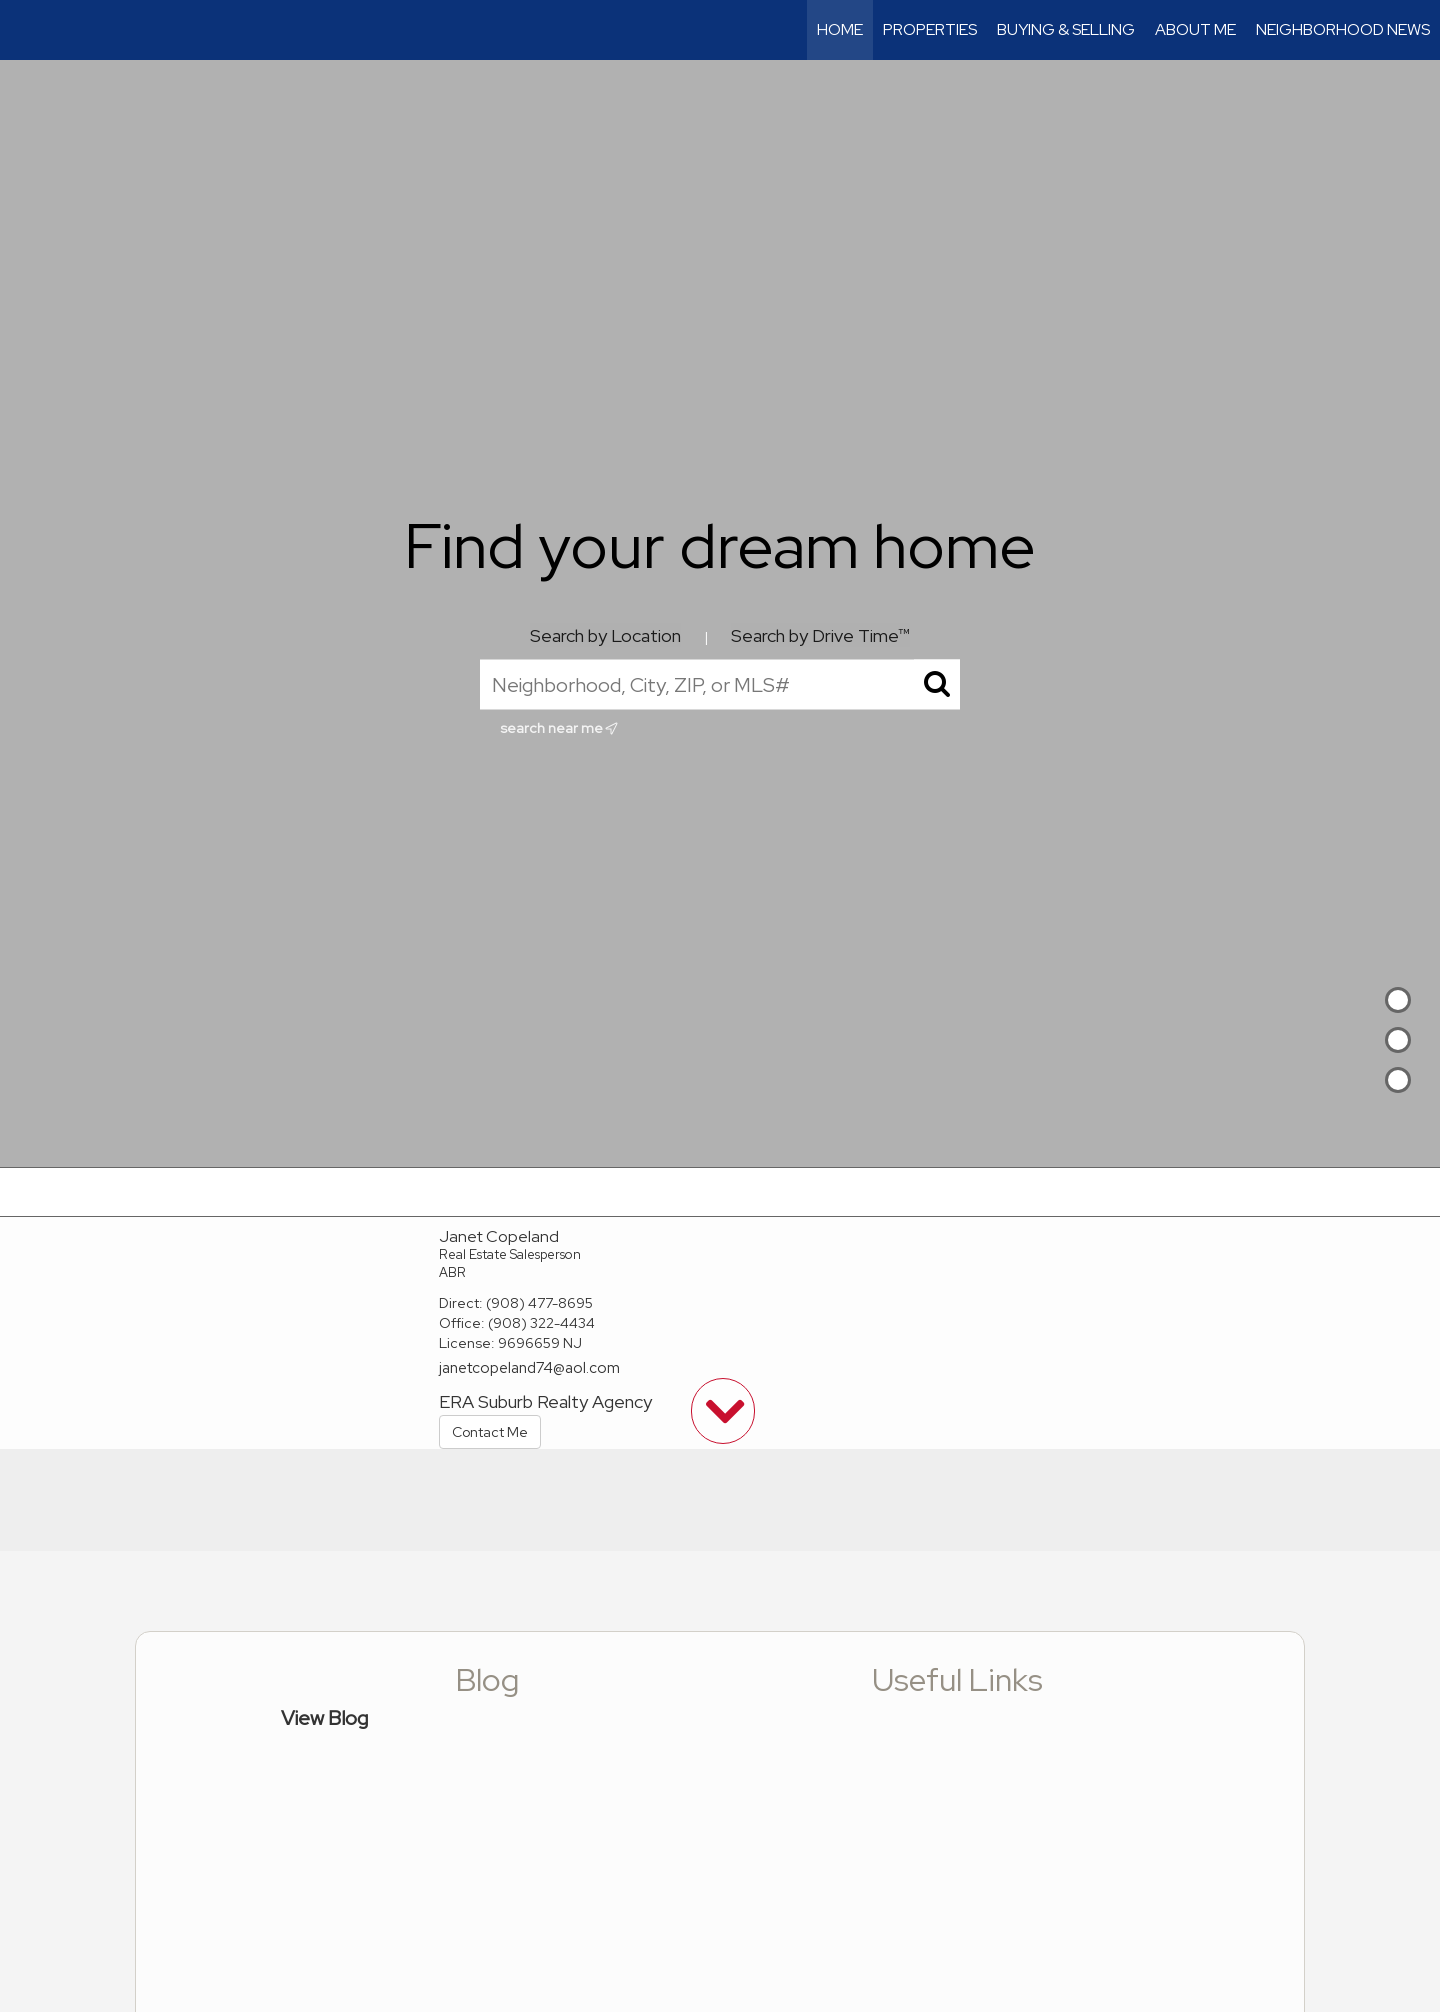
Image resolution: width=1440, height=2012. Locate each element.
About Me (1195, 29)
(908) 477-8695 (539, 1303)
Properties (930, 29)
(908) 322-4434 (541, 1323)
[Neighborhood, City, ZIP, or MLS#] (720, 685)
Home (840, 29)
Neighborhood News (1343, 29)
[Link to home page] (25, 30)
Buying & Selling (1066, 29)
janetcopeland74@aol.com (529, 1368)
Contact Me (490, 1432)
